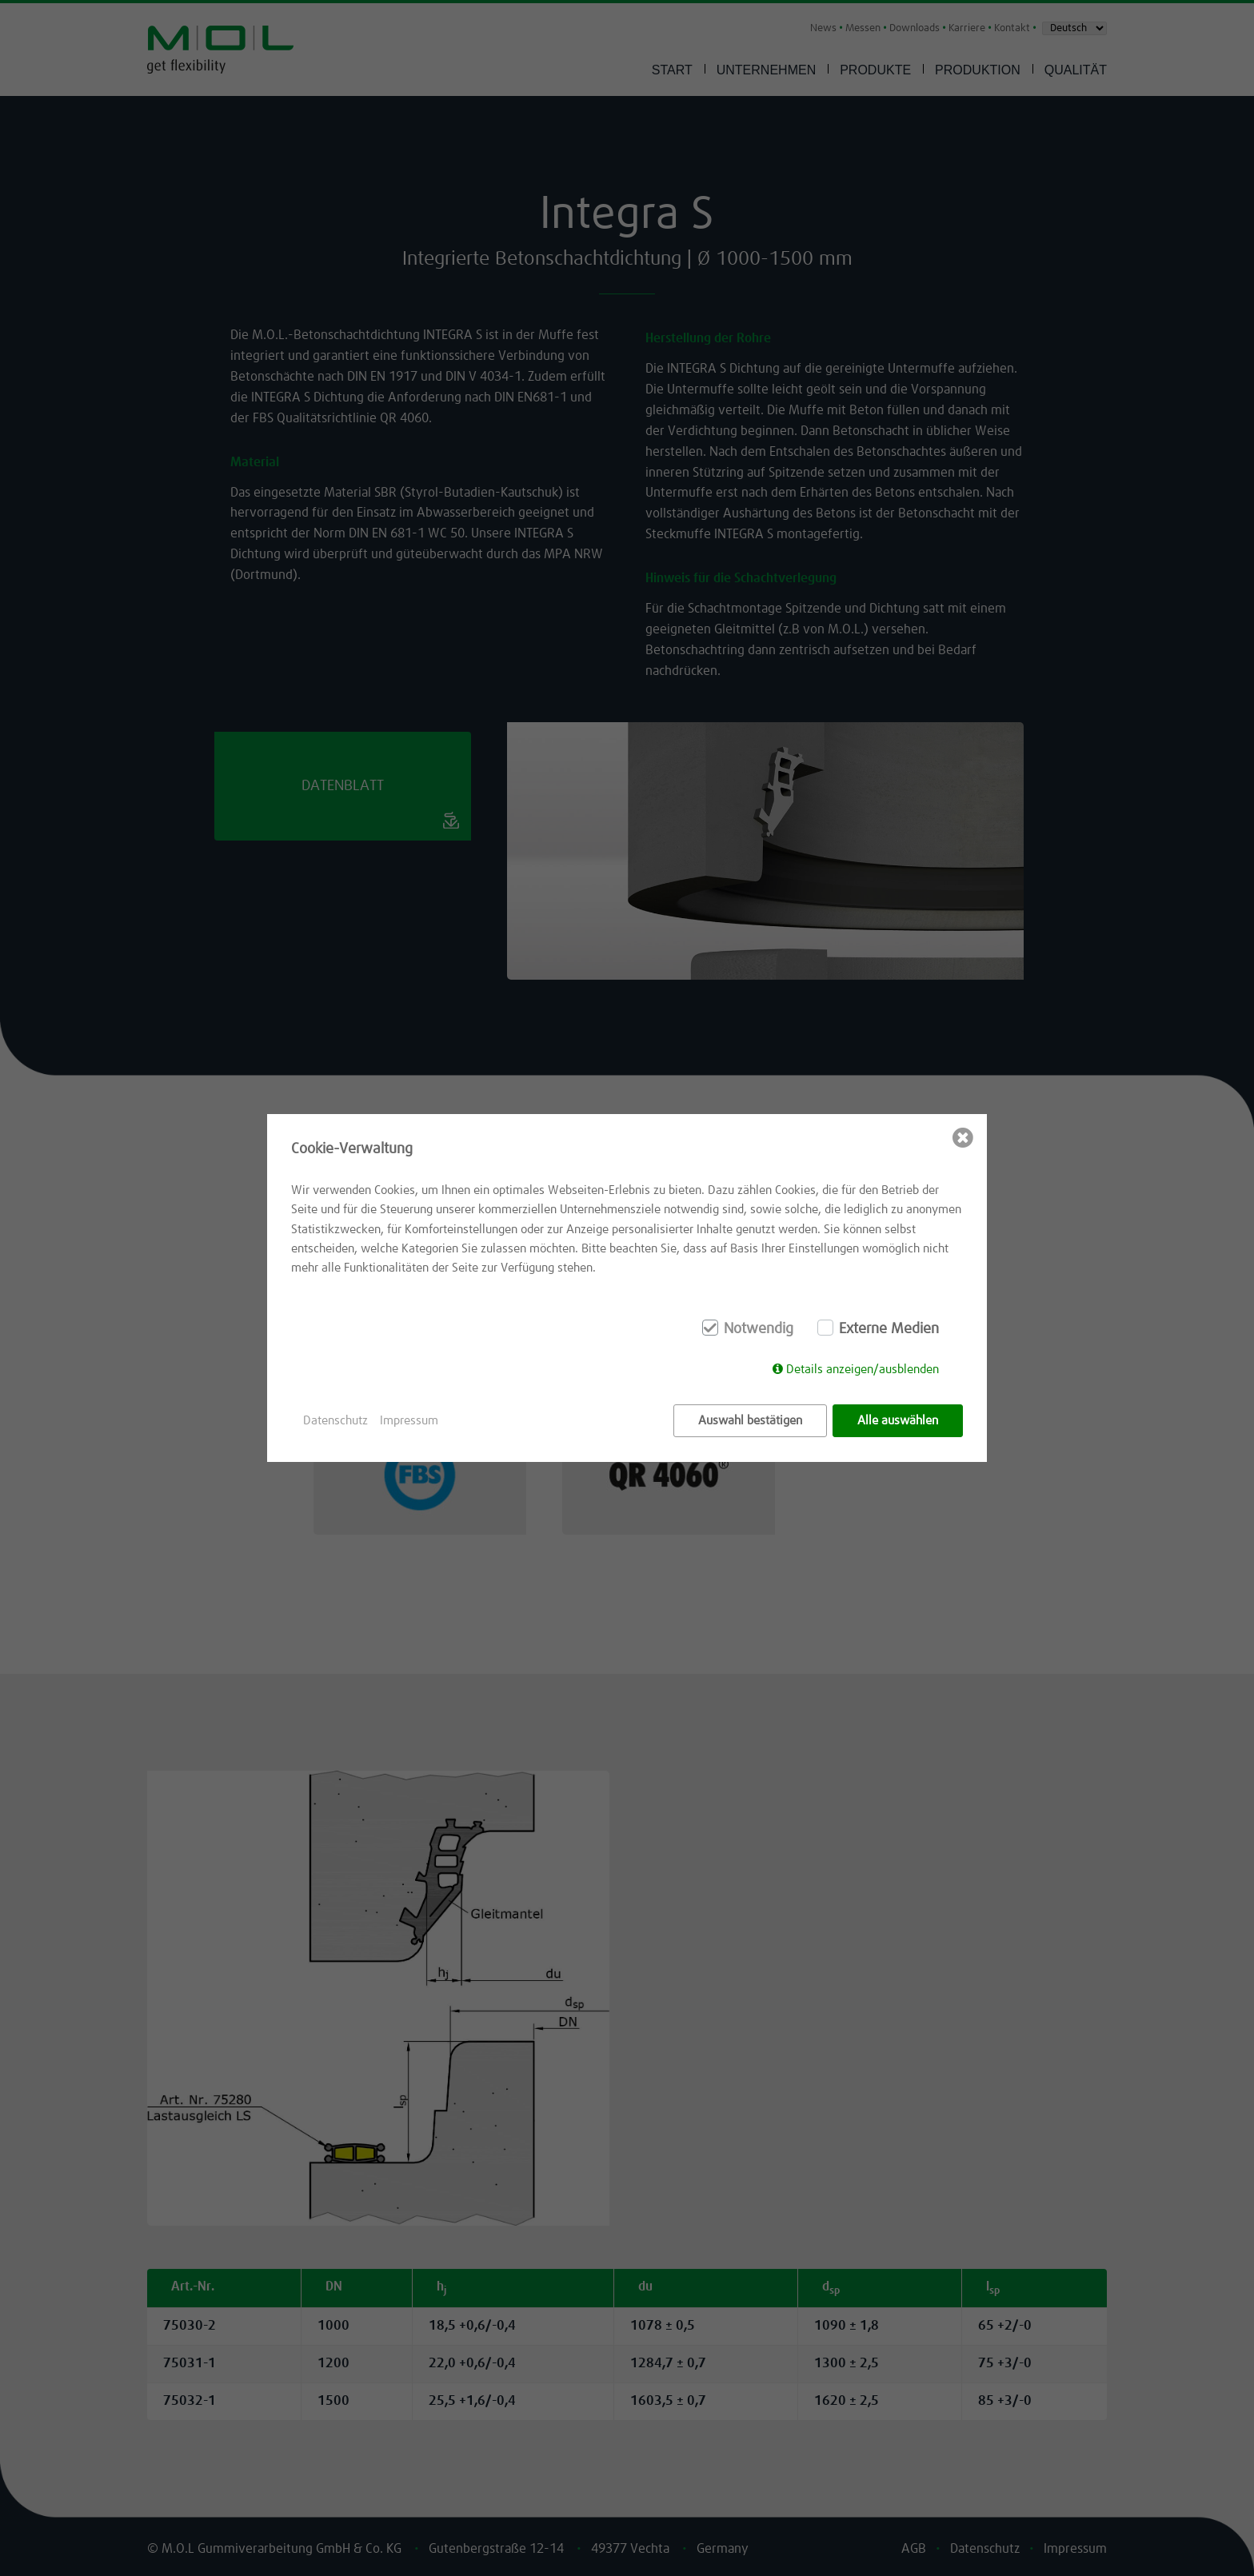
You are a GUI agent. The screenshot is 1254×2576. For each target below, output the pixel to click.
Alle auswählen (897, 1421)
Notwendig (758, 1330)
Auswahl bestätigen (750, 1421)
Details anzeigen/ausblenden (862, 1370)
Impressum (409, 1421)
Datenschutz (335, 1421)
